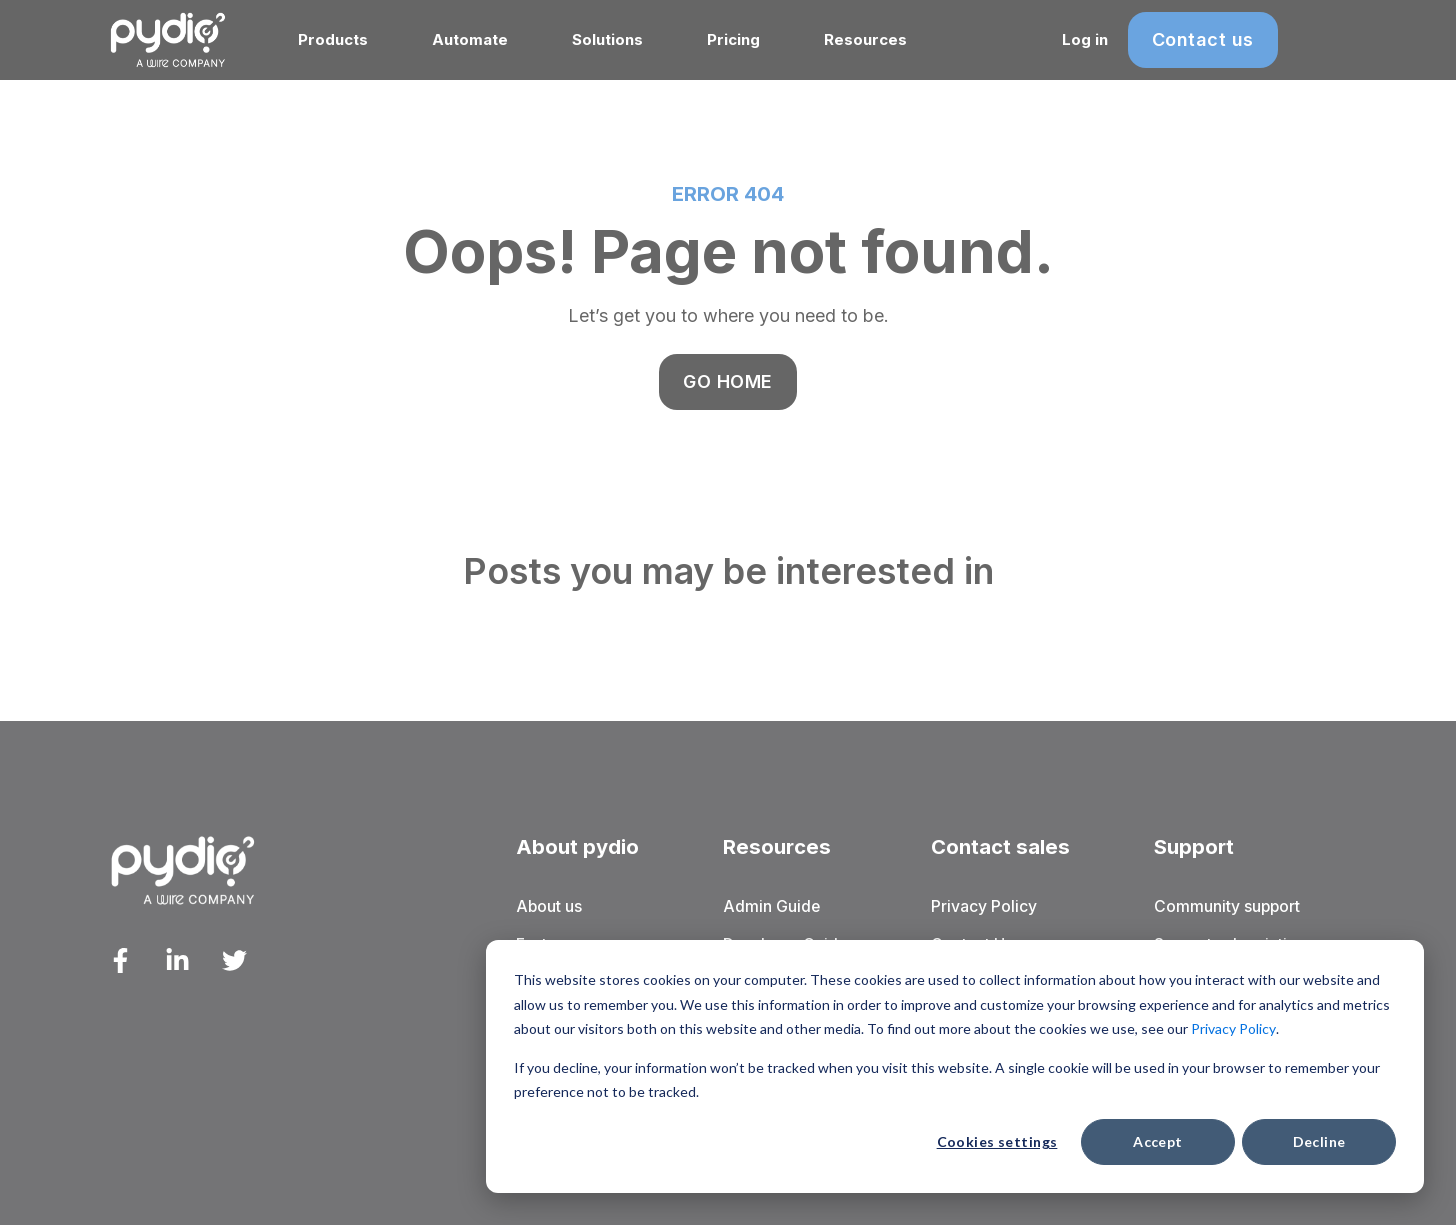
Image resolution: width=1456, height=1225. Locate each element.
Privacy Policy (1233, 1028)
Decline (1319, 1141)
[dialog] (955, 1066)
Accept (1158, 1141)
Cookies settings (997, 1141)
